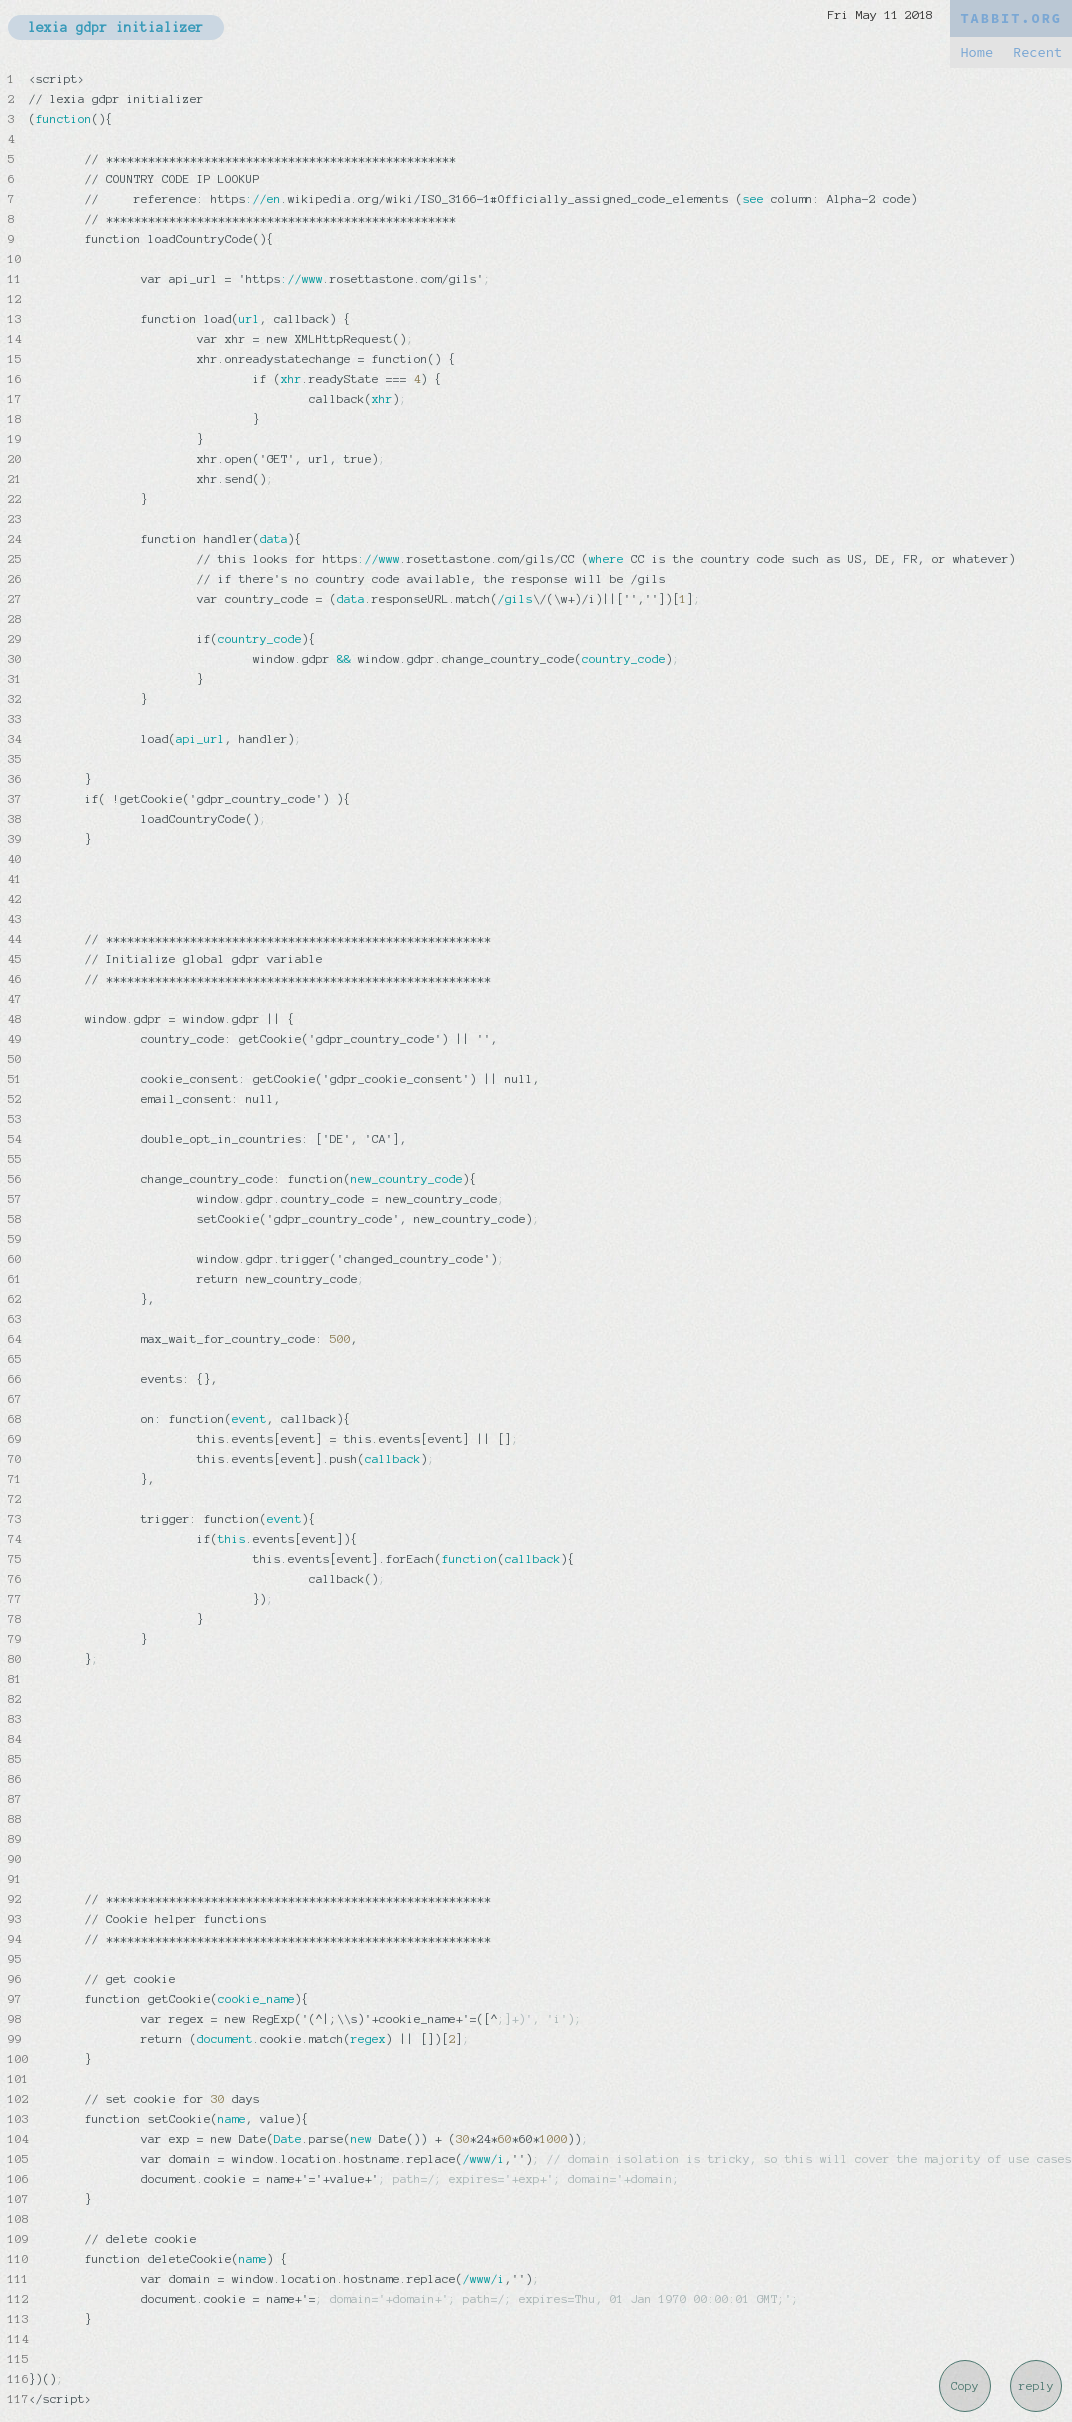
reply (1036, 2386)
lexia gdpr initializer (116, 27)
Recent (1037, 52)
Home (976, 52)
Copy (965, 2386)
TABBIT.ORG (1011, 18)
